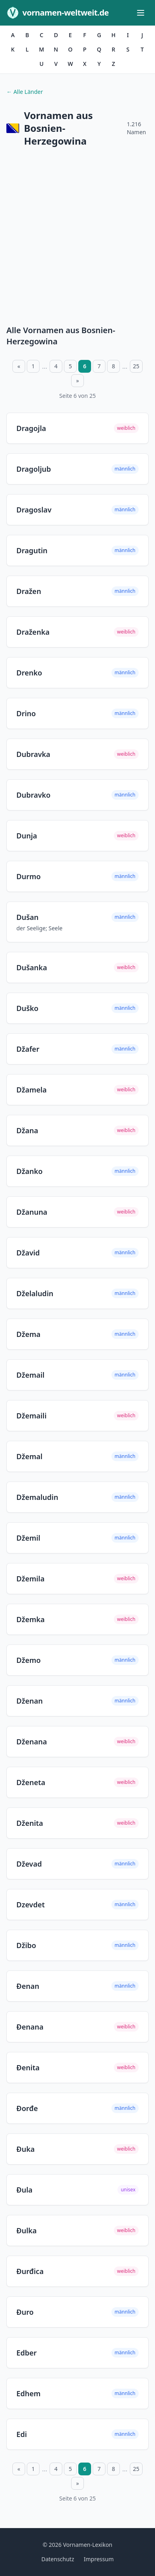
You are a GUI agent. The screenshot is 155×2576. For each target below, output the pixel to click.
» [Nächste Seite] (77, 380)
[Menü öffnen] (141, 13)
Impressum (99, 2559)
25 (136, 366)
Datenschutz (57, 2559)
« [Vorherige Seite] (19, 366)
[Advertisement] (77, 237)
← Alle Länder (24, 91)
